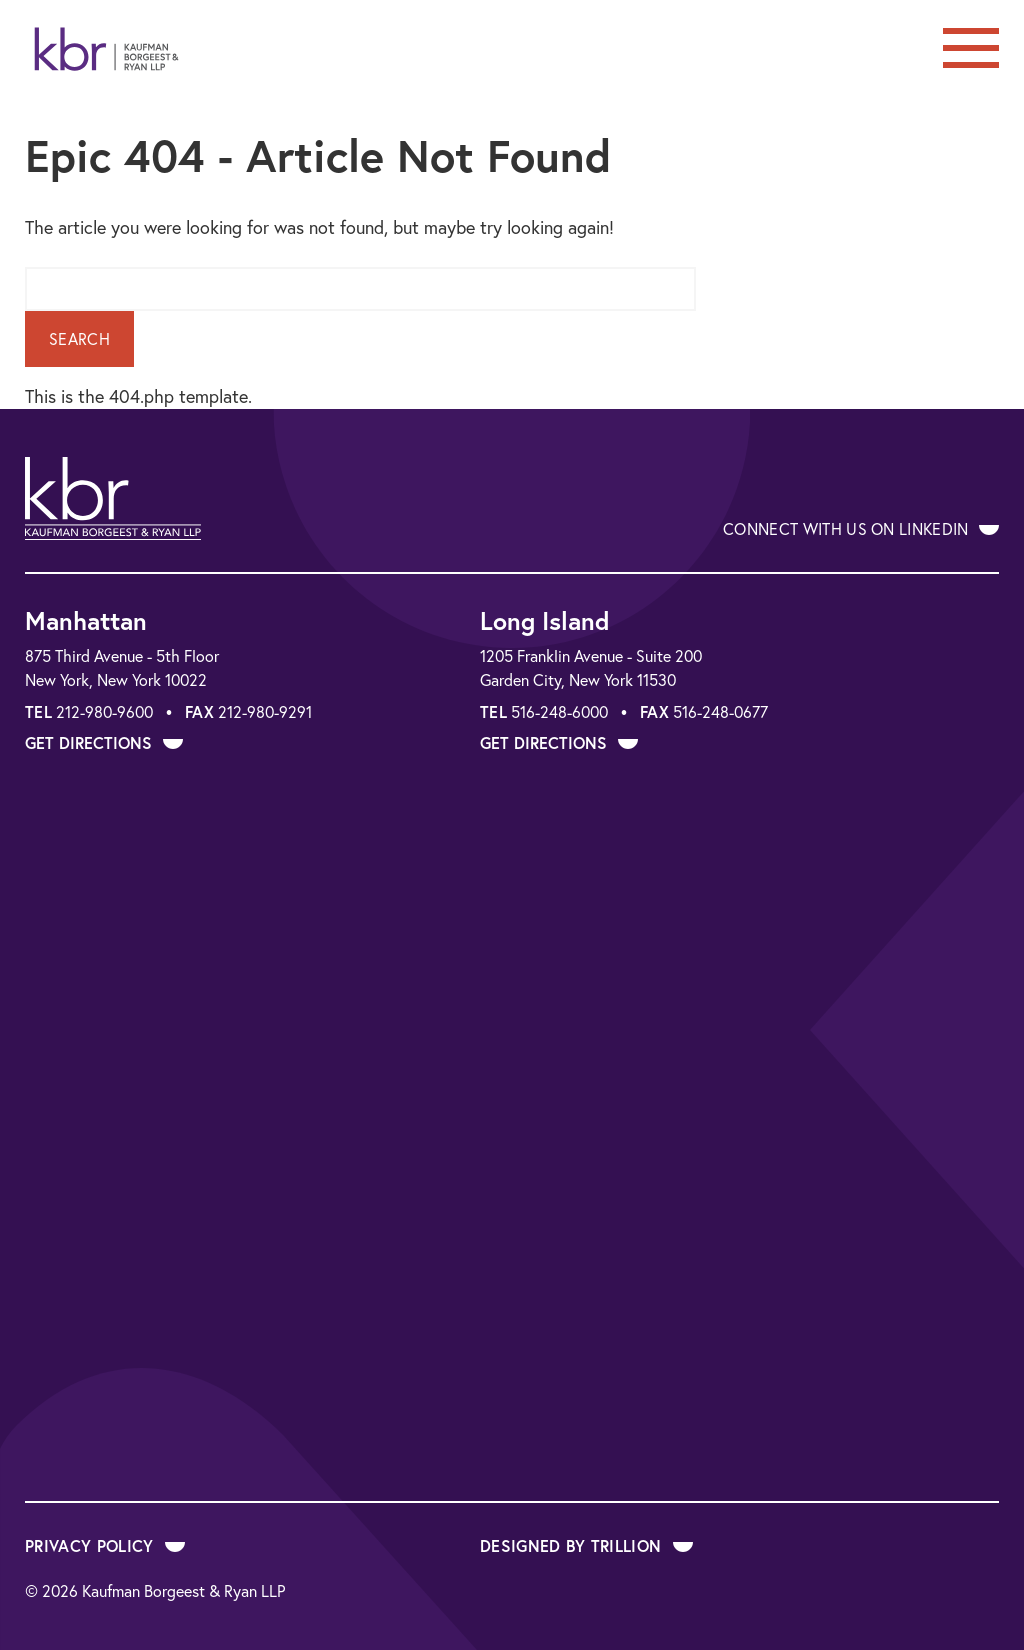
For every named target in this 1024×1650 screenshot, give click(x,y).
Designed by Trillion (586, 1545)
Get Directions (104, 742)
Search (79, 339)
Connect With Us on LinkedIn (861, 529)
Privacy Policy (105, 1545)
